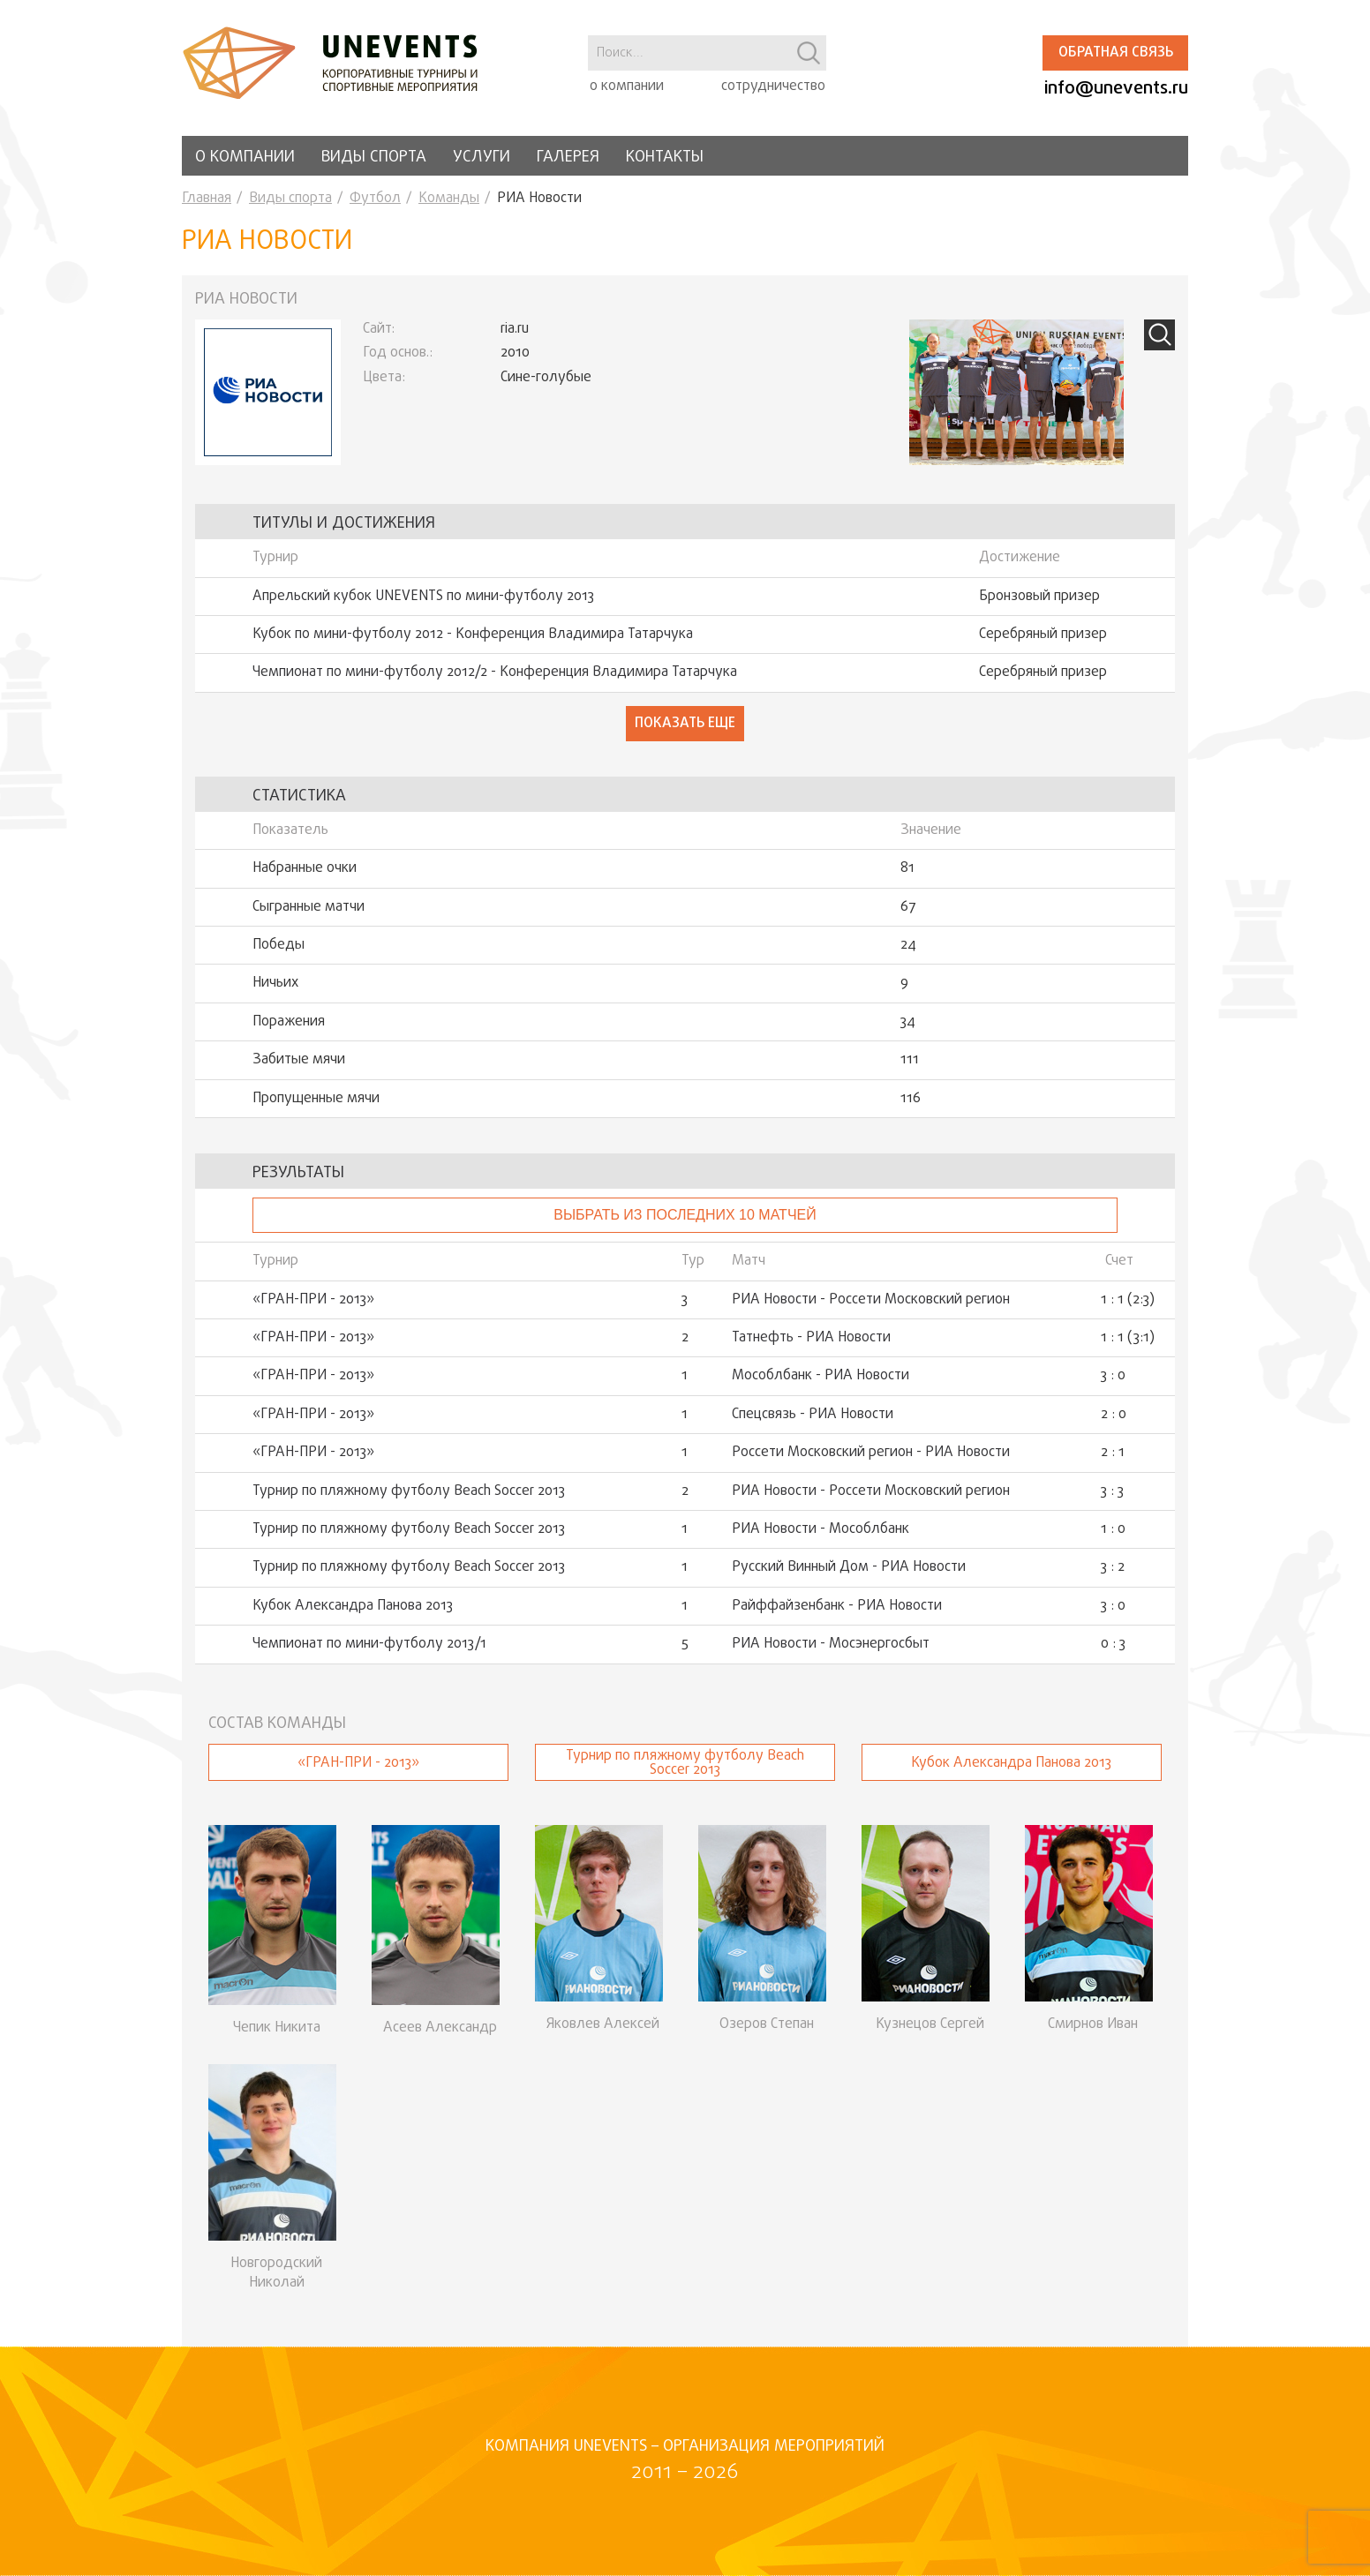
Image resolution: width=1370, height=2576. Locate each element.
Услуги (481, 157)
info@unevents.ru (1116, 88)
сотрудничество (773, 86)
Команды (448, 198)
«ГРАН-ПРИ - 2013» (313, 1300)
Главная (206, 198)
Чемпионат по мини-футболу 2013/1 (369, 1644)
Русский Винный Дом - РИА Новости (849, 1567)
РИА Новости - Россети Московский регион (871, 1300)
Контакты (665, 157)
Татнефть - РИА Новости (811, 1338)
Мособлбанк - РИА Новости (820, 1376)
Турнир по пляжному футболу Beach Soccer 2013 (408, 1491)
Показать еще (685, 723)
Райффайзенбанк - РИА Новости (837, 1606)
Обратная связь (1115, 53)
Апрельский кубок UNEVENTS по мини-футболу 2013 (423, 596)
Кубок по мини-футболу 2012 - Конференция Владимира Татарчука (472, 634)
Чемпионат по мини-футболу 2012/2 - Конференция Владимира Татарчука (494, 672)
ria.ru (515, 329)
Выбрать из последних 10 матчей (684, 1214)
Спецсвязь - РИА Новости (812, 1414)
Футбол (375, 198)
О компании (245, 157)
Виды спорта (373, 157)
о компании (627, 86)
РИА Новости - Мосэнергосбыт (831, 1644)
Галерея (568, 157)
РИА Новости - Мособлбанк (820, 1529)
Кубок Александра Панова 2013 (352, 1606)
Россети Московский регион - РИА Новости (871, 1452)
